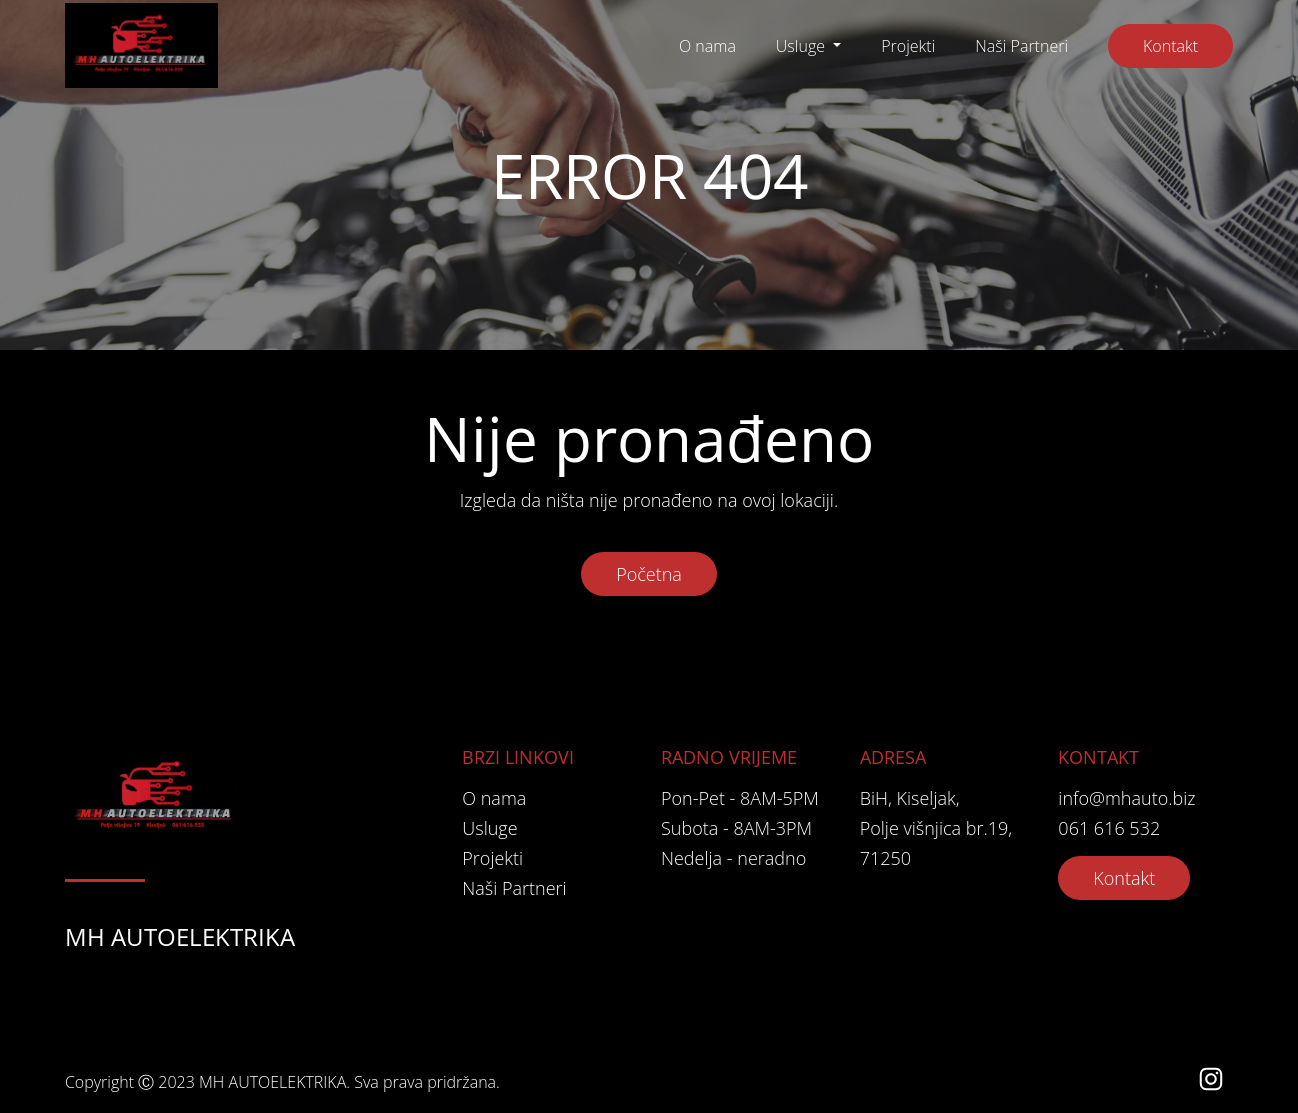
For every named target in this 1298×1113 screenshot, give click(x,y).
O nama (707, 46)
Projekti (908, 46)
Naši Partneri (1021, 46)
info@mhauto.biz (1126, 798)
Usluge (802, 46)
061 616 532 (1109, 828)
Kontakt (1170, 46)
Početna (649, 574)
